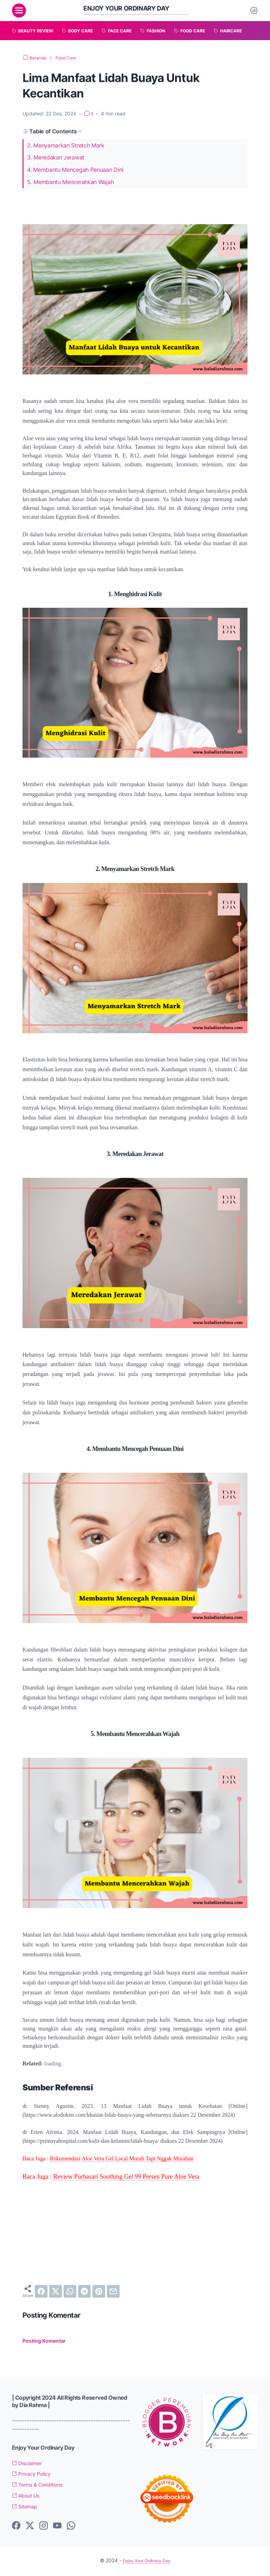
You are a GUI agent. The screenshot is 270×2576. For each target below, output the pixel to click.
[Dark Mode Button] (254, 10)
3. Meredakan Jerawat (55, 157)
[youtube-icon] (57, 2527)
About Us (28, 2496)
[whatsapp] (70, 2291)
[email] (113, 2291)
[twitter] (55, 2291)
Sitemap (26, 2507)
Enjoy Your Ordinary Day (132, 8)
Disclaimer (29, 2464)
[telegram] (84, 2291)
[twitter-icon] (30, 2527)
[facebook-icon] (16, 2527)
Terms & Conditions (41, 2485)
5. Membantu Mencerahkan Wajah (70, 181)
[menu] (19, 11)
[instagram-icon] (43, 2527)
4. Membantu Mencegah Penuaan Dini (75, 169)
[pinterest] (98, 2291)
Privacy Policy (34, 2475)
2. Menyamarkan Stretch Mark (65, 145)
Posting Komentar (47, 2341)
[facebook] (41, 2291)
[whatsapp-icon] (71, 2527)
